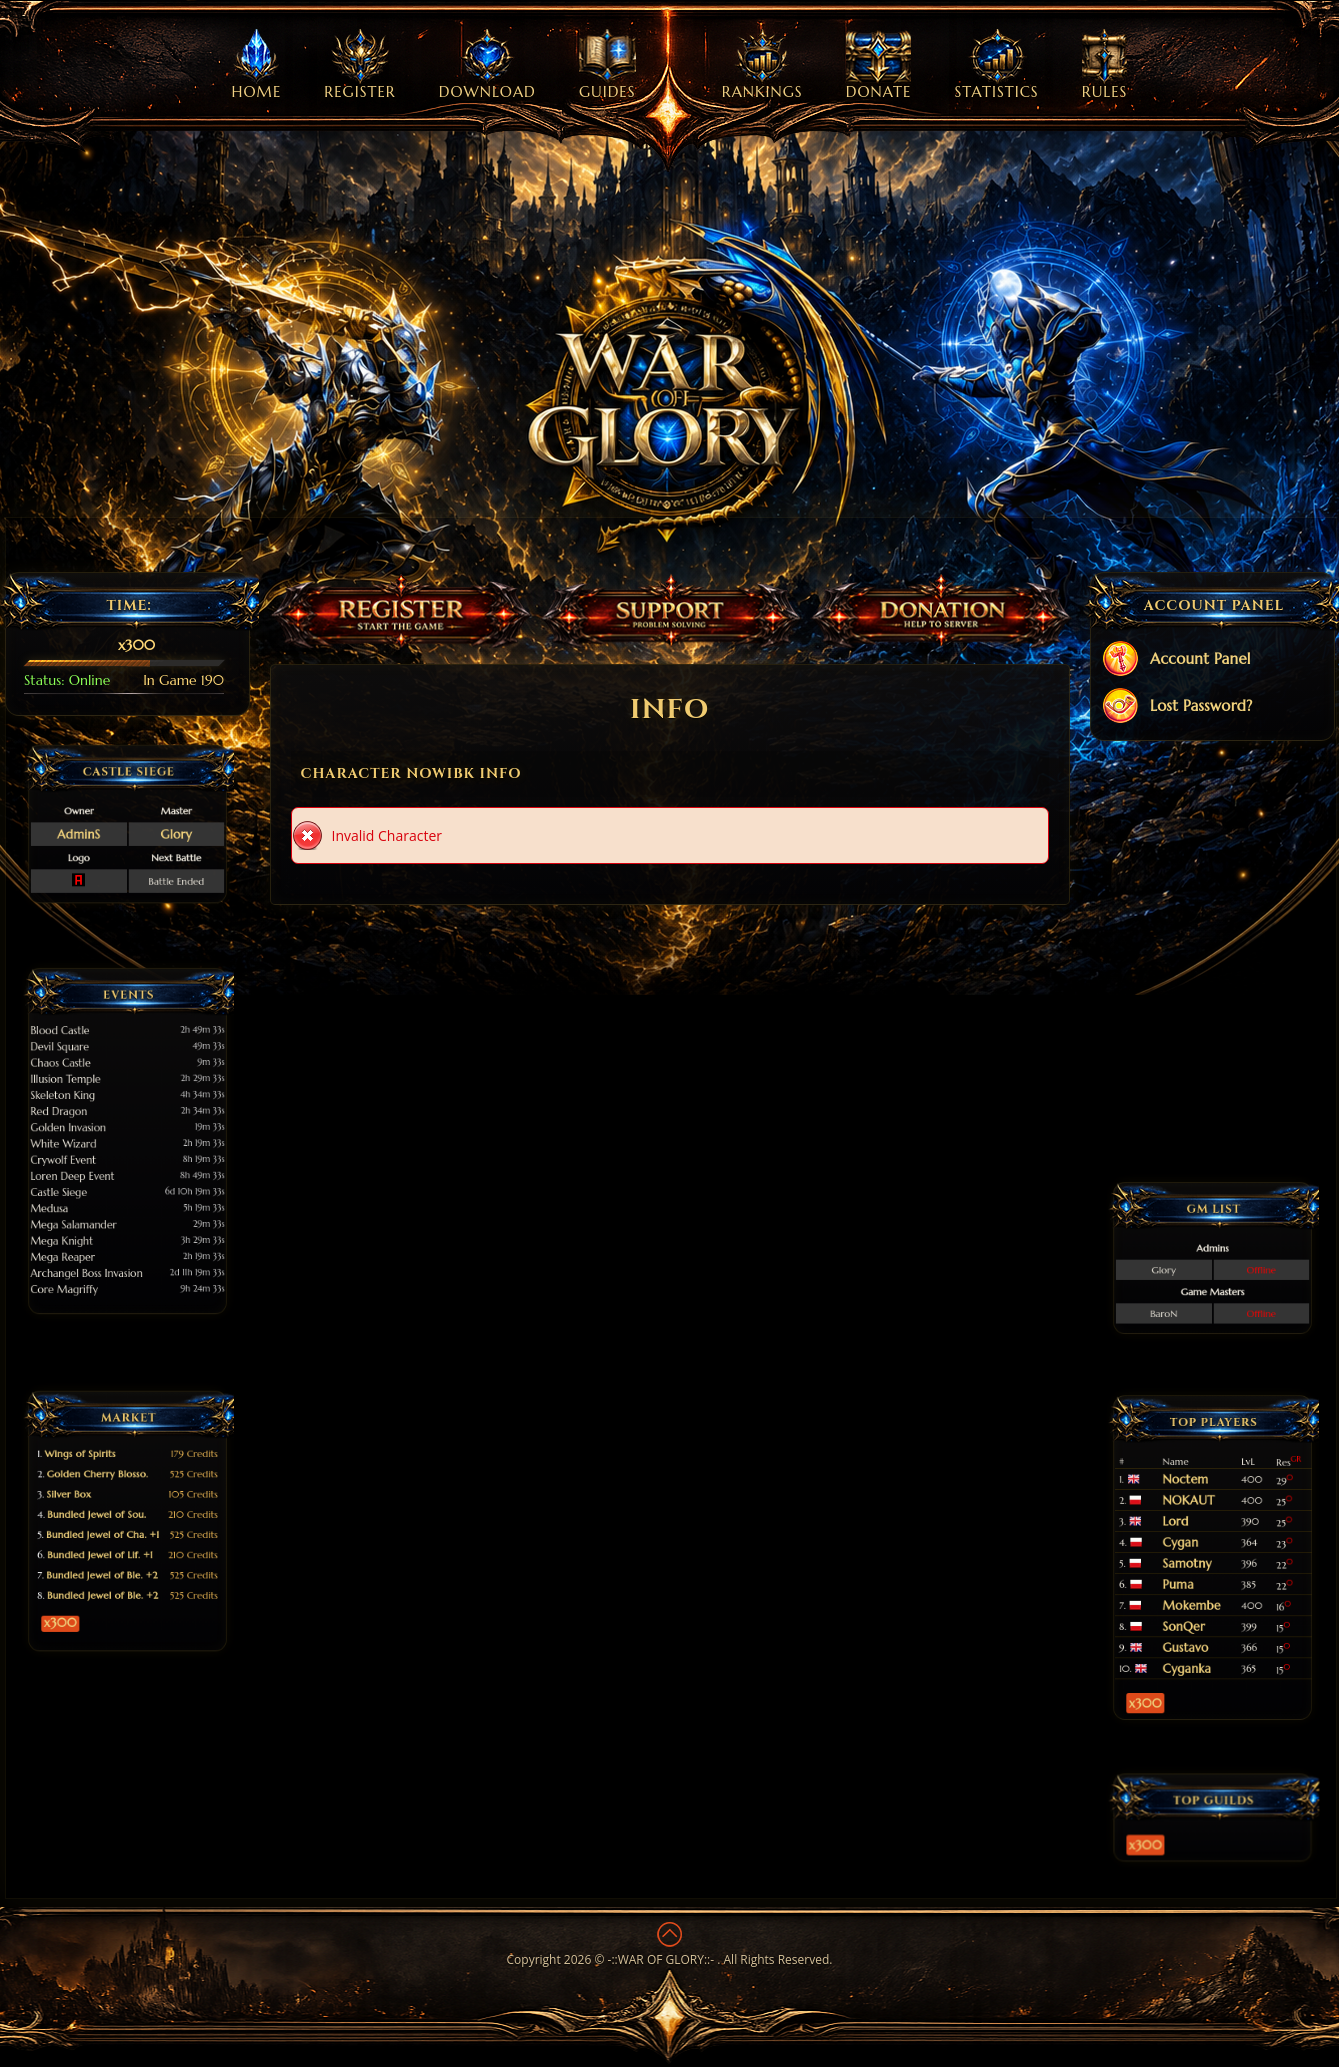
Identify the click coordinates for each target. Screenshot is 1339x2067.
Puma (1196, 1569)
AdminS (105, 828)
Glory (149, 828)
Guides (607, 65)
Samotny (1200, 1560)
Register (359, 65)
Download (487, 65)
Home (257, 65)
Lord (1195, 1541)
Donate (879, 65)
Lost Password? (1177, 707)
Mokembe (1202, 1579)
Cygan (1197, 1550)
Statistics (997, 65)
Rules (1105, 65)
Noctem (1199, 1521)
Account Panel (1176, 660)
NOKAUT (1201, 1531)
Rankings (762, 65)
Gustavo (1199, 1598)
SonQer (1198, 1588)
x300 (96, 1566)
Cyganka (1200, 1607)
